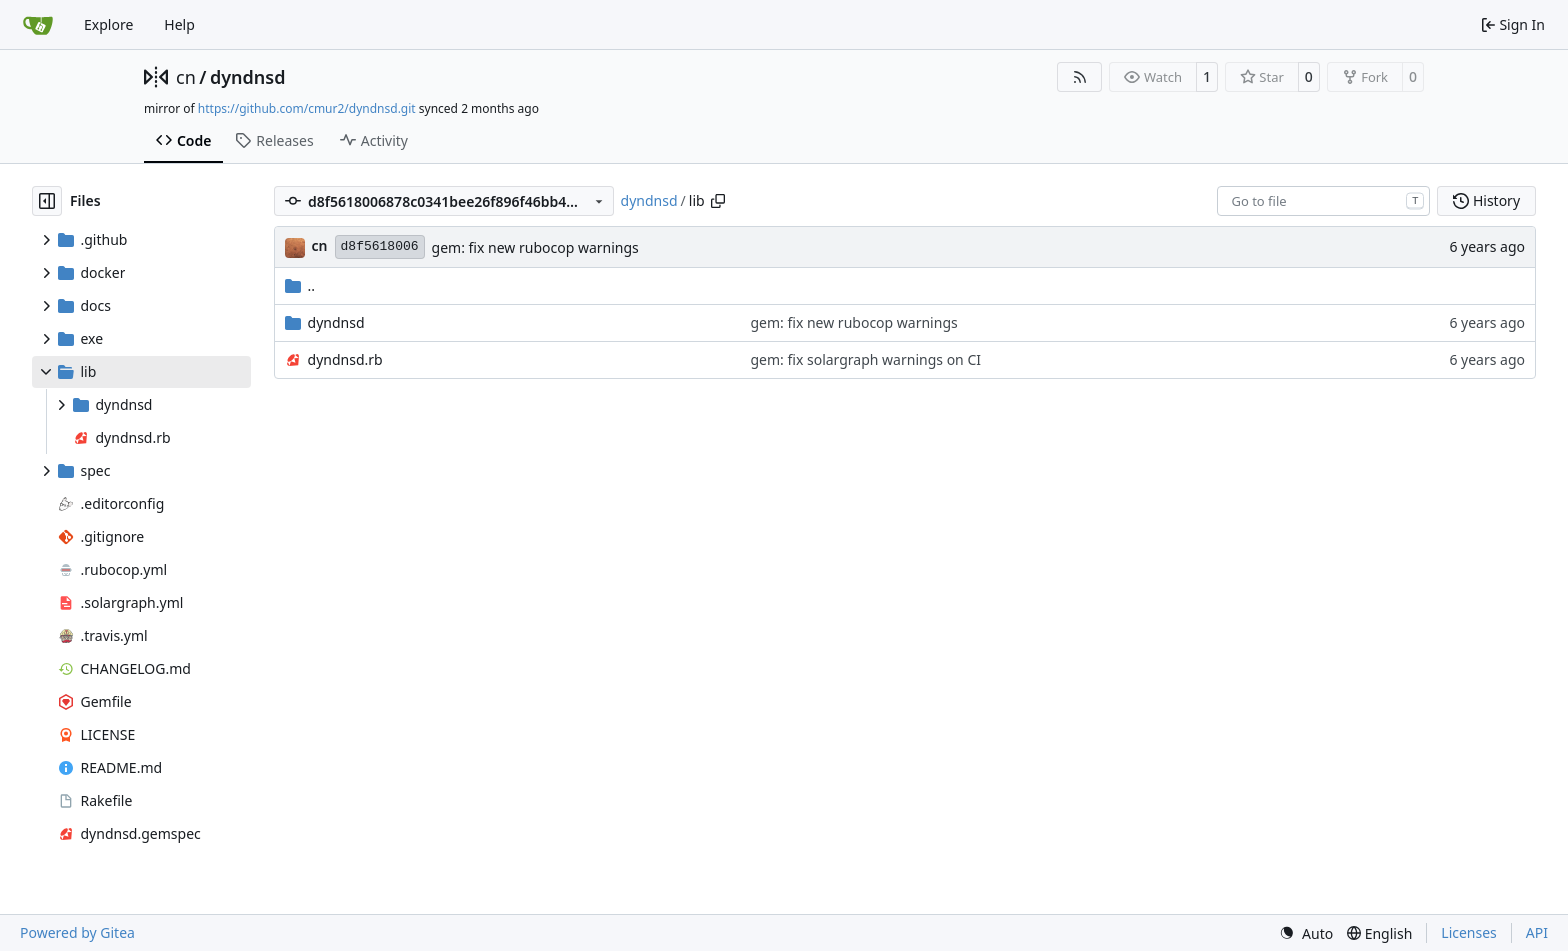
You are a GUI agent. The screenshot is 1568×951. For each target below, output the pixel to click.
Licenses (1469, 932)
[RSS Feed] (1080, 77)
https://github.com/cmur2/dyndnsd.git (307, 108)
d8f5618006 (380, 246)
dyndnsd (248, 77)
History (1486, 200)
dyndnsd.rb (345, 359)
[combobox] (1323, 201)
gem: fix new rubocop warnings (535, 247)
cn (186, 77)
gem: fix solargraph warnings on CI (866, 359)
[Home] (38, 25)
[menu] (1306, 933)
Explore (108, 24)
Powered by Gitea (77, 932)
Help (179, 24)
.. (300, 285)
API (1537, 932)
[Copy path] (718, 201)
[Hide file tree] (47, 201)
